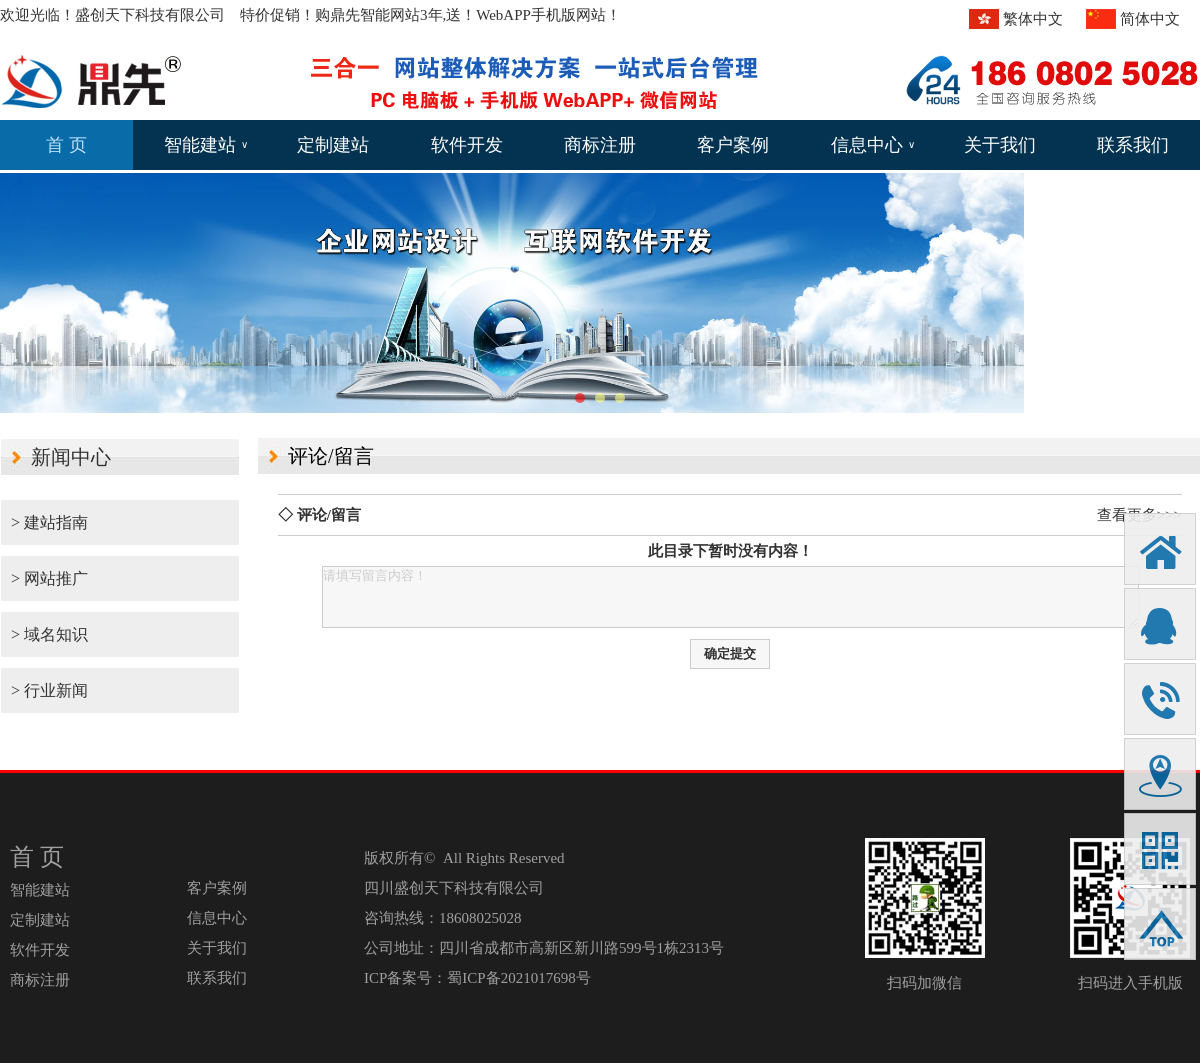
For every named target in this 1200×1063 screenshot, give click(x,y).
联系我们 (1133, 145)
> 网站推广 (49, 578)
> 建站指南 (49, 522)
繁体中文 (1033, 19)
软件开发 (467, 145)
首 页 (66, 145)
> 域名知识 (49, 634)
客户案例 (733, 145)
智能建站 (206, 145)
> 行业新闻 (49, 690)
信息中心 (873, 145)
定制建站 (333, 145)
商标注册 (600, 145)
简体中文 (1150, 19)
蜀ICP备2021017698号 (518, 978)
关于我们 (1000, 145)
